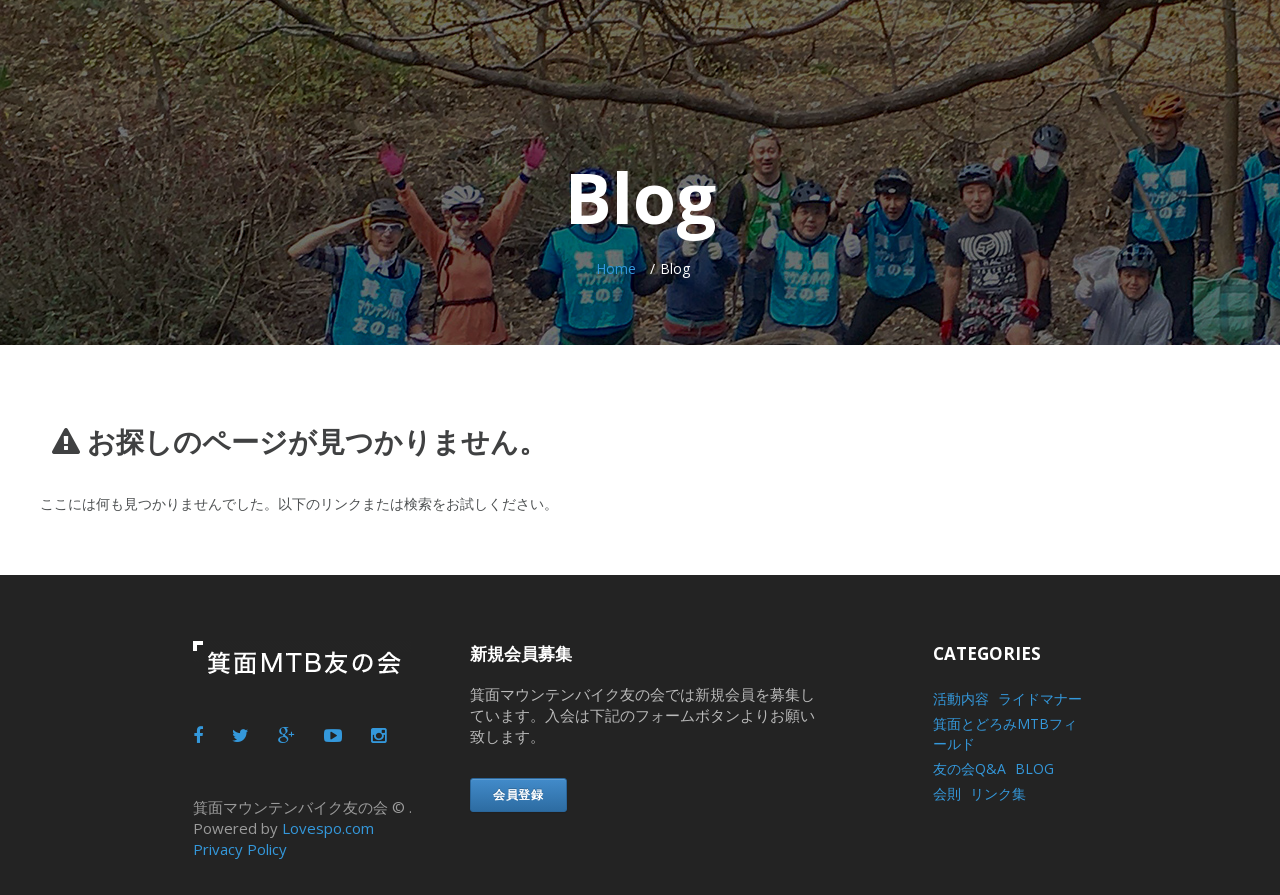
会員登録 (518, 794)
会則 (947, 793)
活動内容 (961, 698)
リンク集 (998, 793)
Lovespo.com (328, 828)
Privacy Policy (240, 849)
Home (616, 268)
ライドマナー (1040, 698)
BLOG (1034, 768)
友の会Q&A (969, 768)
